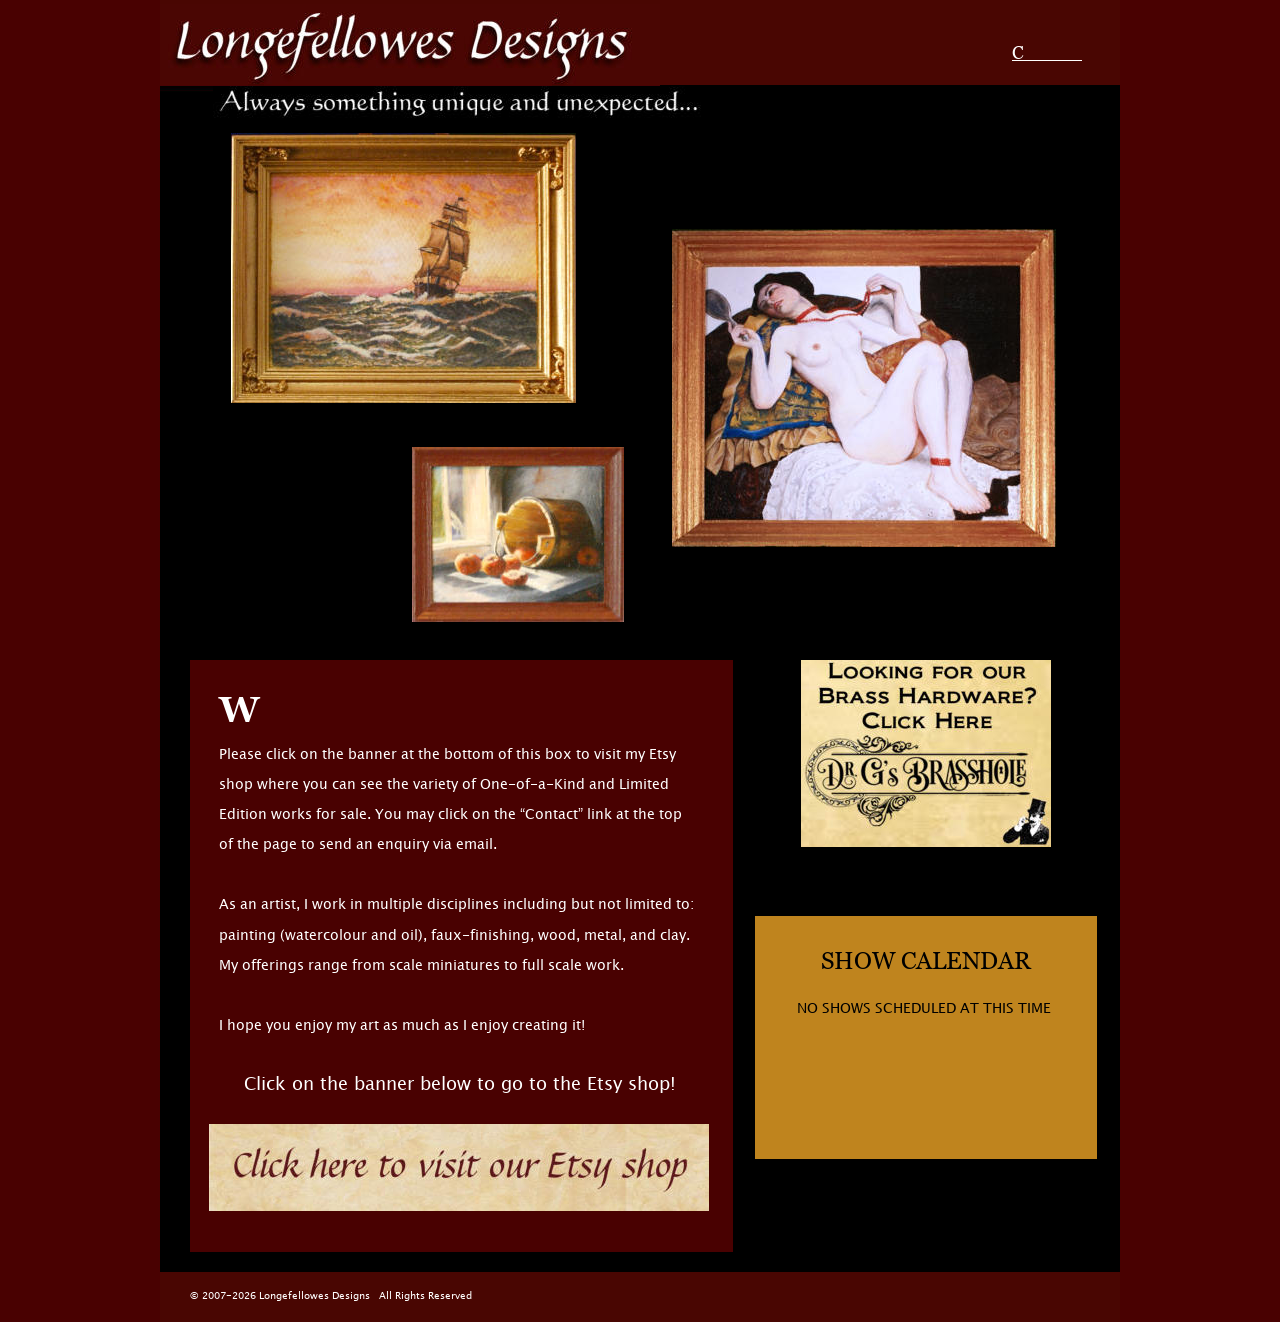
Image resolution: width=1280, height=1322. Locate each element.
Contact (1047, 52)
